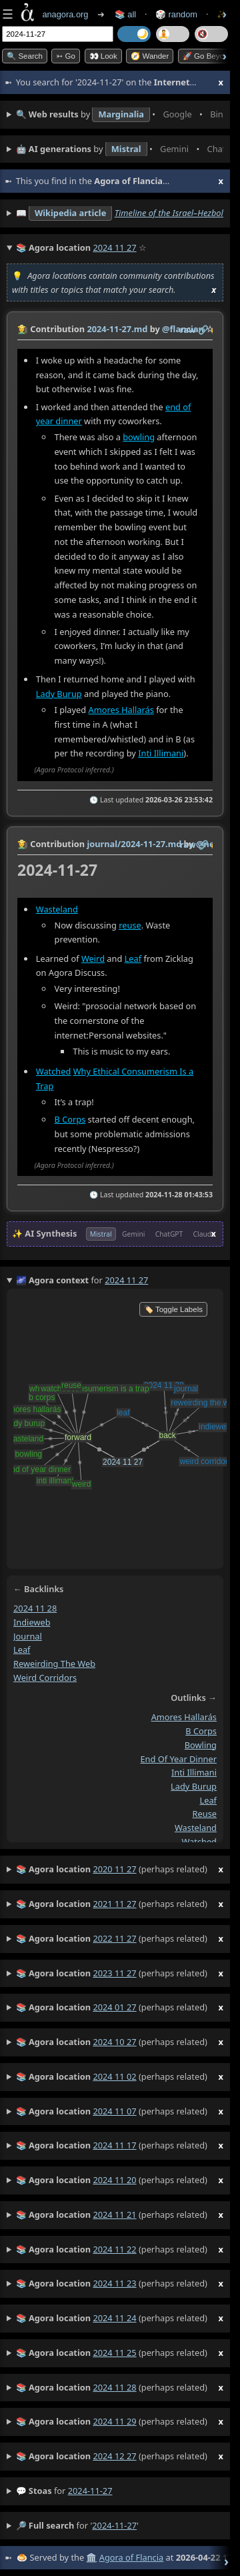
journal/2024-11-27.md (134, 844)
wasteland (196, 1828)
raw (188, 330)
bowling (139, 437)
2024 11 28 (35, 1609)
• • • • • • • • (119, 114)
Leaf (133, 958)
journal (27, 1636)
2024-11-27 (90, 2491)
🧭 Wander (150, 56)
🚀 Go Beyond (208, 56)
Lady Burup (59, 694)
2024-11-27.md (117, 329)
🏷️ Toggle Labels (173, 1309)
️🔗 (203, 330)
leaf (22, 1650)
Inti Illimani (160, 753)
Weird (93, 958)
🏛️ (91, 2557)
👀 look (103, 56)
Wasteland (57, 908)
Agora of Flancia (131, 2557)
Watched (53, 1071)
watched (199, 1842)
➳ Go (65, 56)
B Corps (70, 1119)
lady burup (194, 1786)
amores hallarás (184, 1718)
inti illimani (194, 1773)
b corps (201, 1732)
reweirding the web (54, 1664)
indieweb (32, 1622)
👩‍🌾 (22, 329)
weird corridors (45, 1678)
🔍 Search (25, 56)
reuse (130, 924)
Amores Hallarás (121, 710)
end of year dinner (178, 1759)
